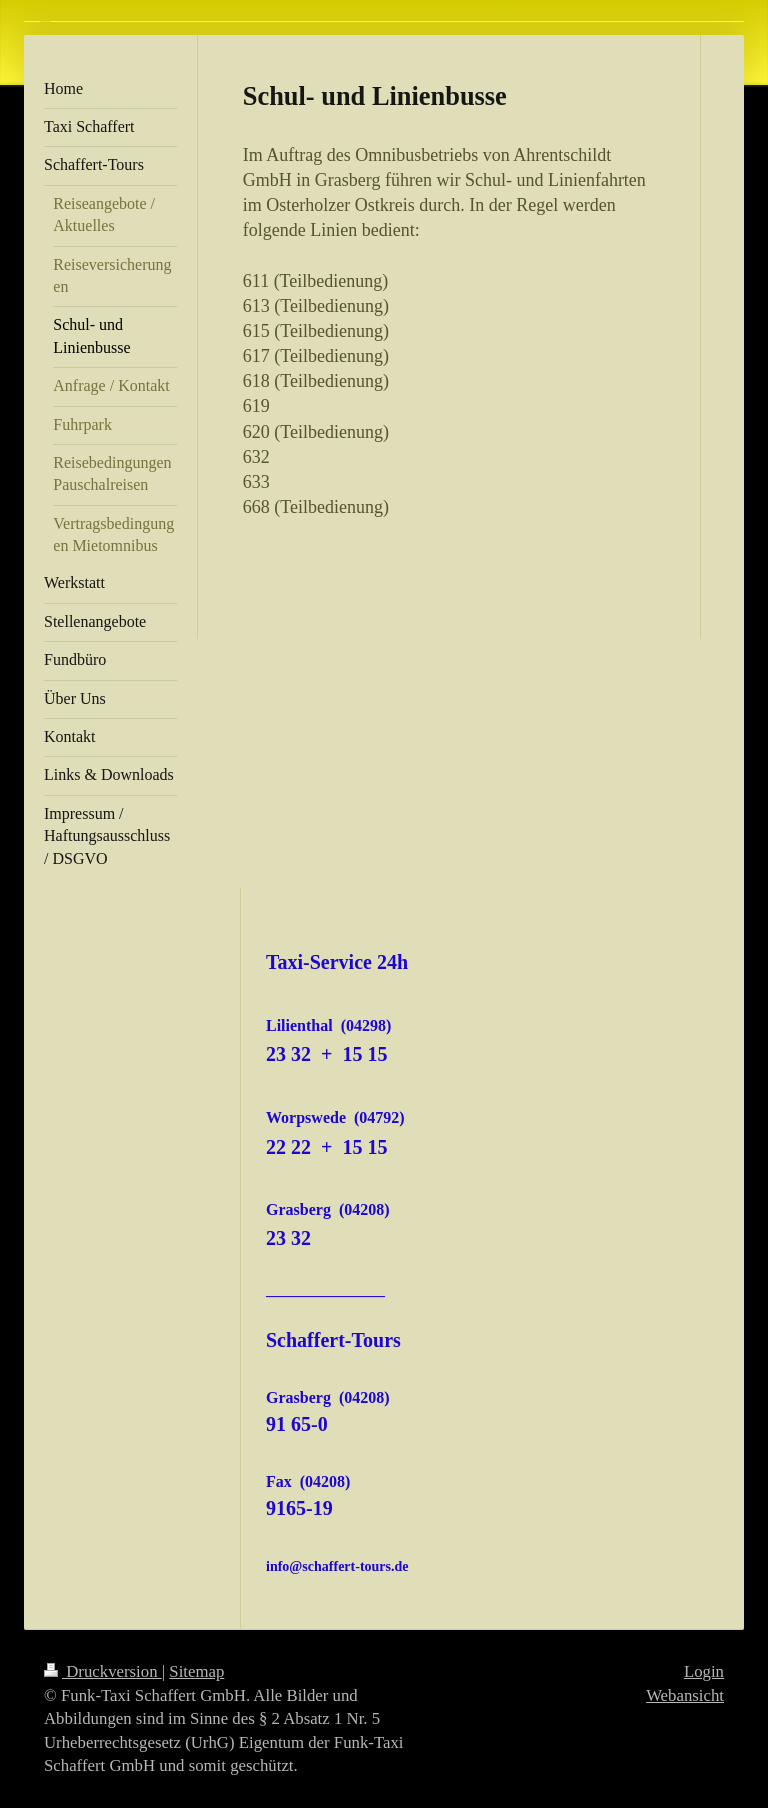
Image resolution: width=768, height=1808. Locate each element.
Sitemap (196, 1671)
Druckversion (103, 1671)
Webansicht (685, 1695)
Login (704, 1671)
